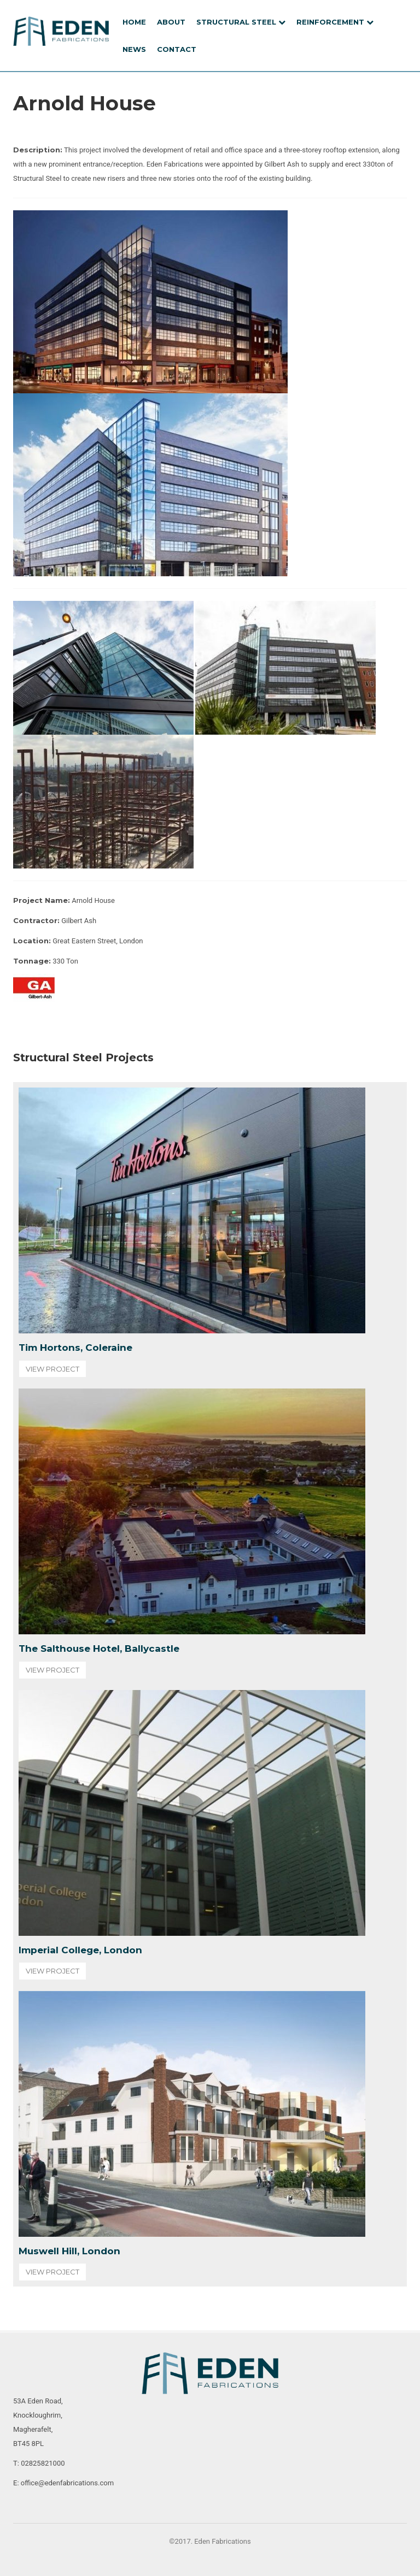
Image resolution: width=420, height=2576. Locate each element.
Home (134, 21)
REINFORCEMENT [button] (335, 21)
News (134, 49)
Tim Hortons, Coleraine (75, 1347)
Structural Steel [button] (240, 21)
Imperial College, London (80, 1950)
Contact (176, 49)
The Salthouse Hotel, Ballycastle (99, 1648)
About (171, 21)
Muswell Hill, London (69, 2251)
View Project (52, 1368)
